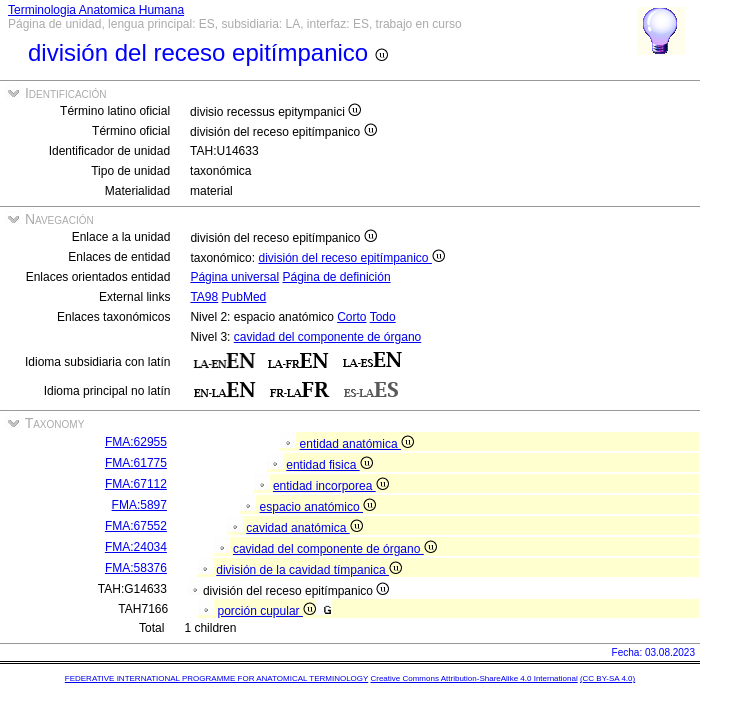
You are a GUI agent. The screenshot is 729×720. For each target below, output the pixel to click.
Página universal (234, 277)
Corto (351, 317)
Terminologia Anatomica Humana (96, 10)
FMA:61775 (136, 463)
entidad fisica (329, 465)
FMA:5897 (139, 505)
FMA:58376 (136, 568)
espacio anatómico (318, 507)
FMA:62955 (136, 442)
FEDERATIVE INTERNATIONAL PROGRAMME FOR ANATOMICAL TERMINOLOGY (216, 678)
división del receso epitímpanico (351, 258)
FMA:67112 (136, 484)
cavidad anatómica (304, 528)
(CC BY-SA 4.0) (607, 678)
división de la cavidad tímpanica (309, 570)
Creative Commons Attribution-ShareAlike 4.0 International (473, 678)
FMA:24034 (136, 547)
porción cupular (267, 611)
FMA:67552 (136, 526)
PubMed (244, 297)
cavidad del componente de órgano (327, 337)
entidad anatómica (357, 444)
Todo (383, 317)
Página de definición (336, 277)
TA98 (204, 297)
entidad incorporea (331, 486)
